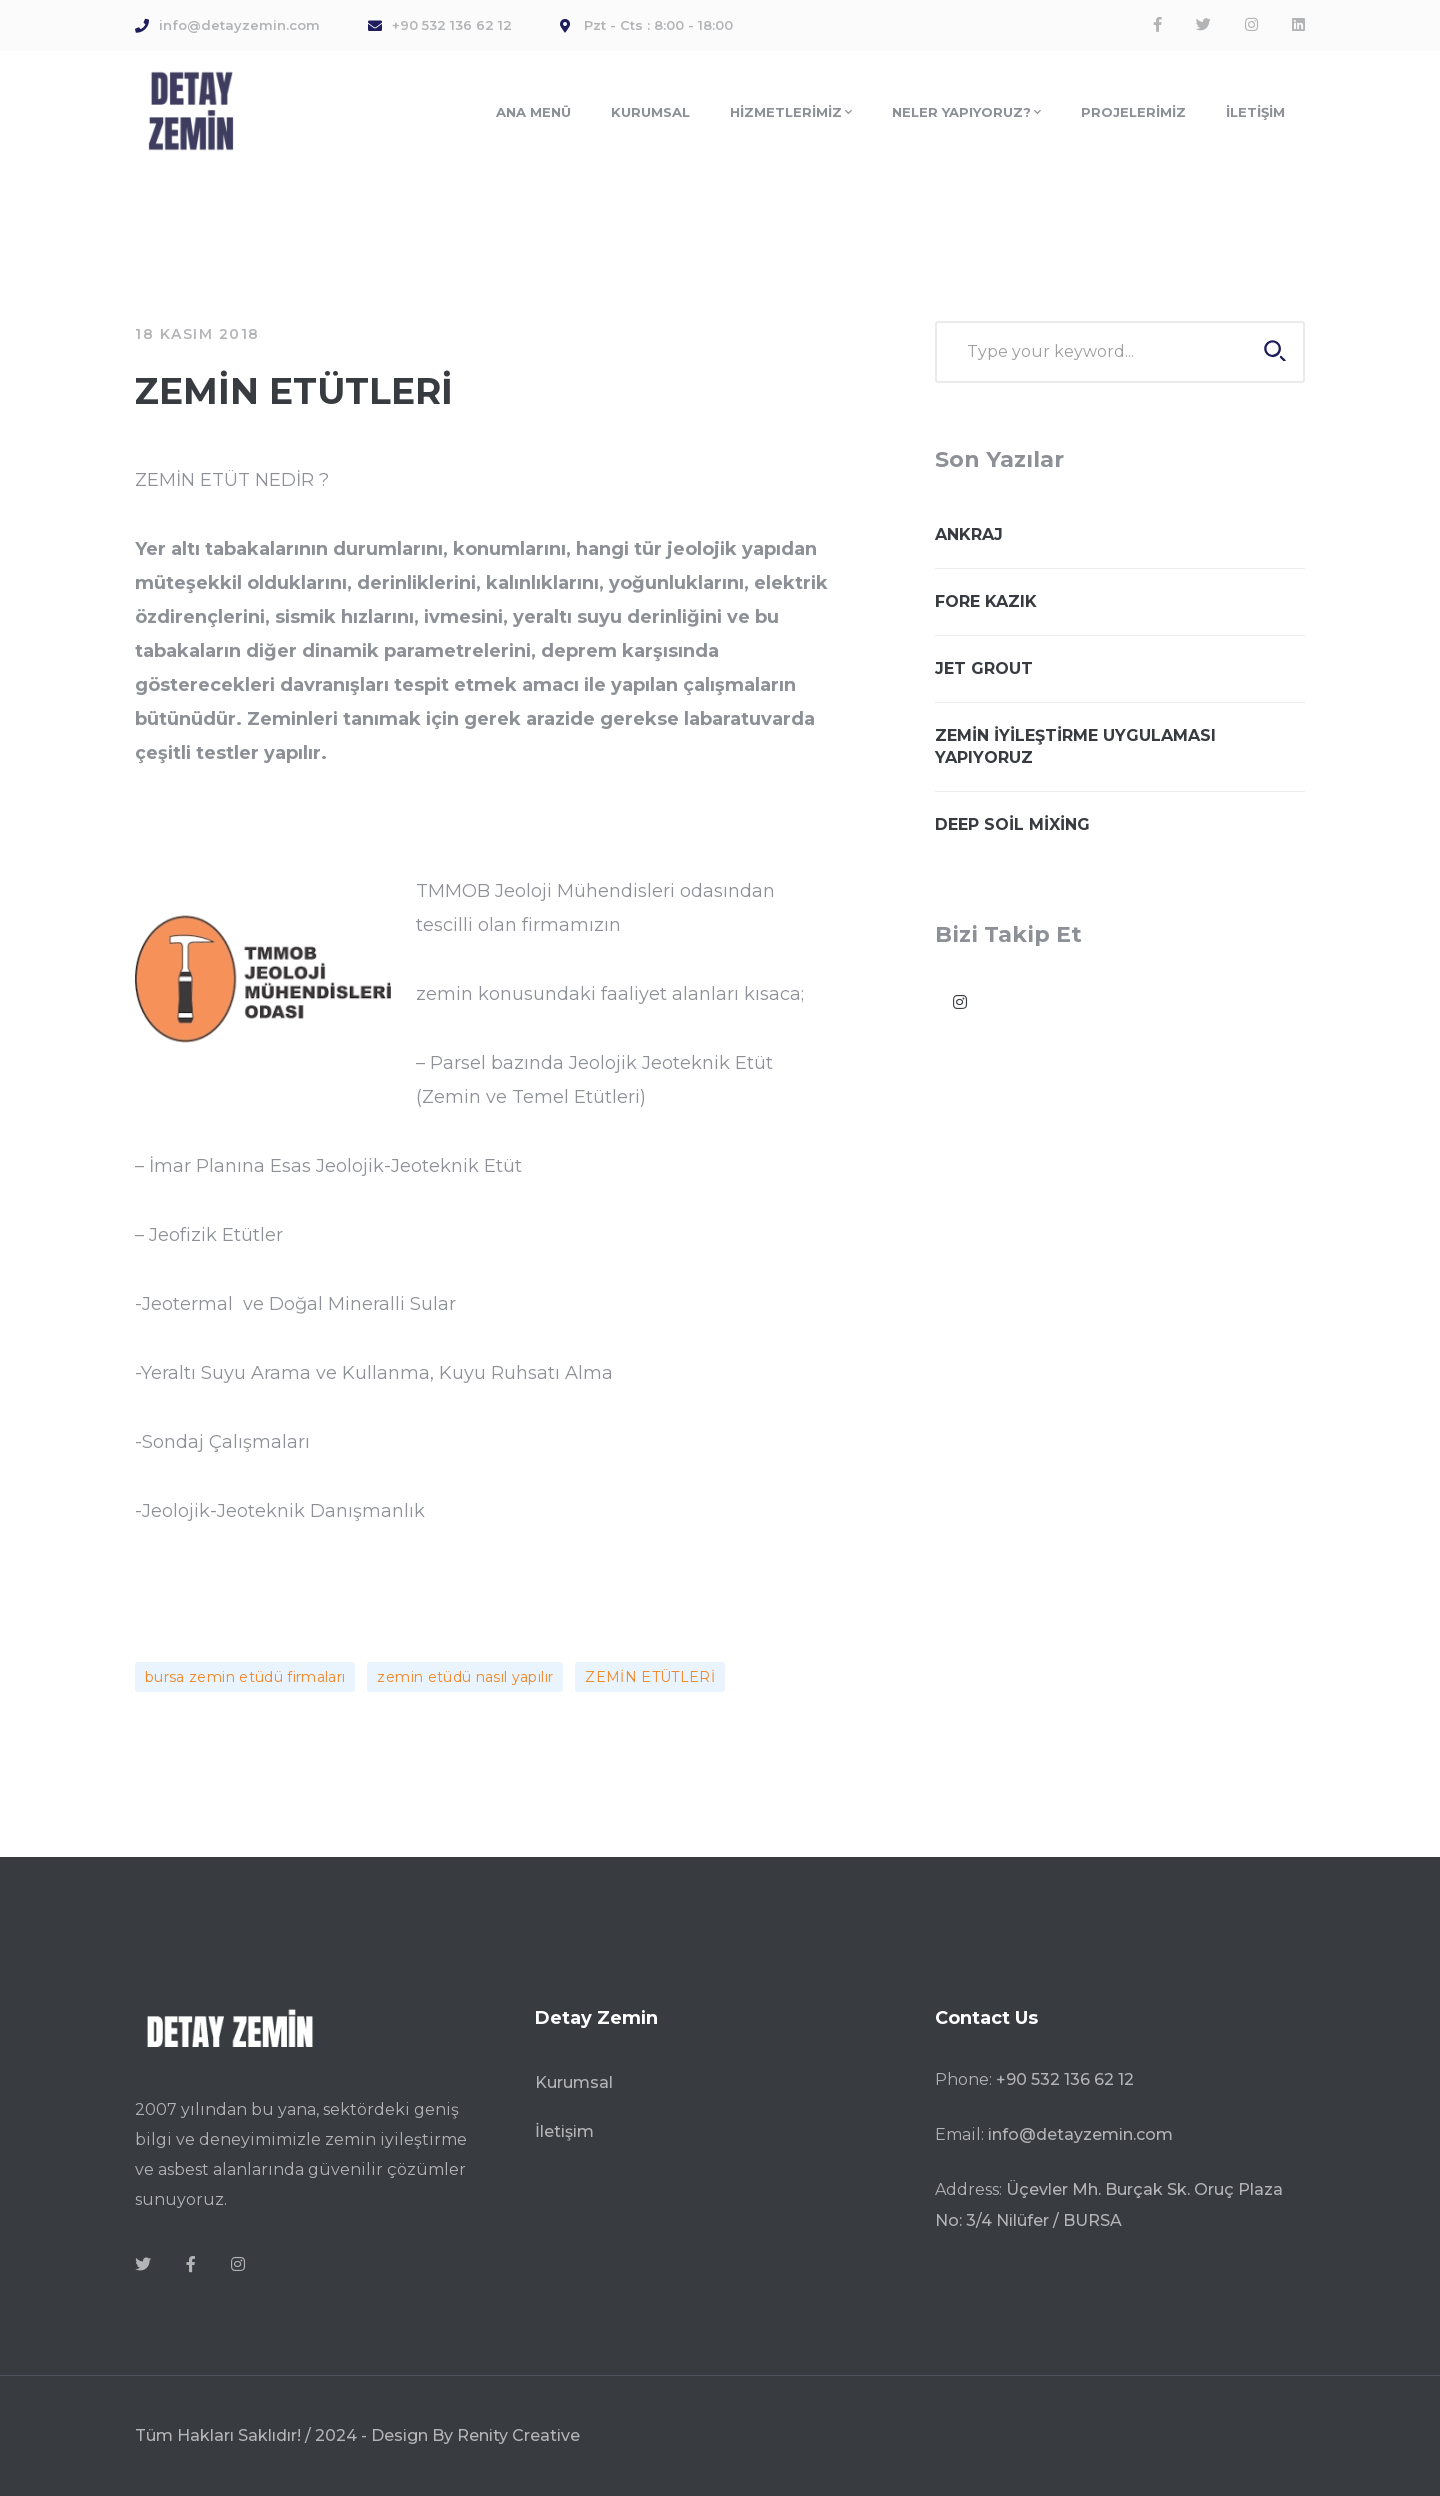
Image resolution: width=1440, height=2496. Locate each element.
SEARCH (1275, 351)
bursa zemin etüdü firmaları (245, 1677)
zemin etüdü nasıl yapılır (465, 1677)
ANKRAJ (969, 534)
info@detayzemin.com (1080, 2134)
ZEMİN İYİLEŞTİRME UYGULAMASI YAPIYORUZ (1075, 746)
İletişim (564, 2131)
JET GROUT (984, 668)
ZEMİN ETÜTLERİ (650, 1677)
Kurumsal (574, 2082)
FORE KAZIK (986, 601)
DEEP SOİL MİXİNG (1012, 824)
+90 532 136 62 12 (1065, 2079)
